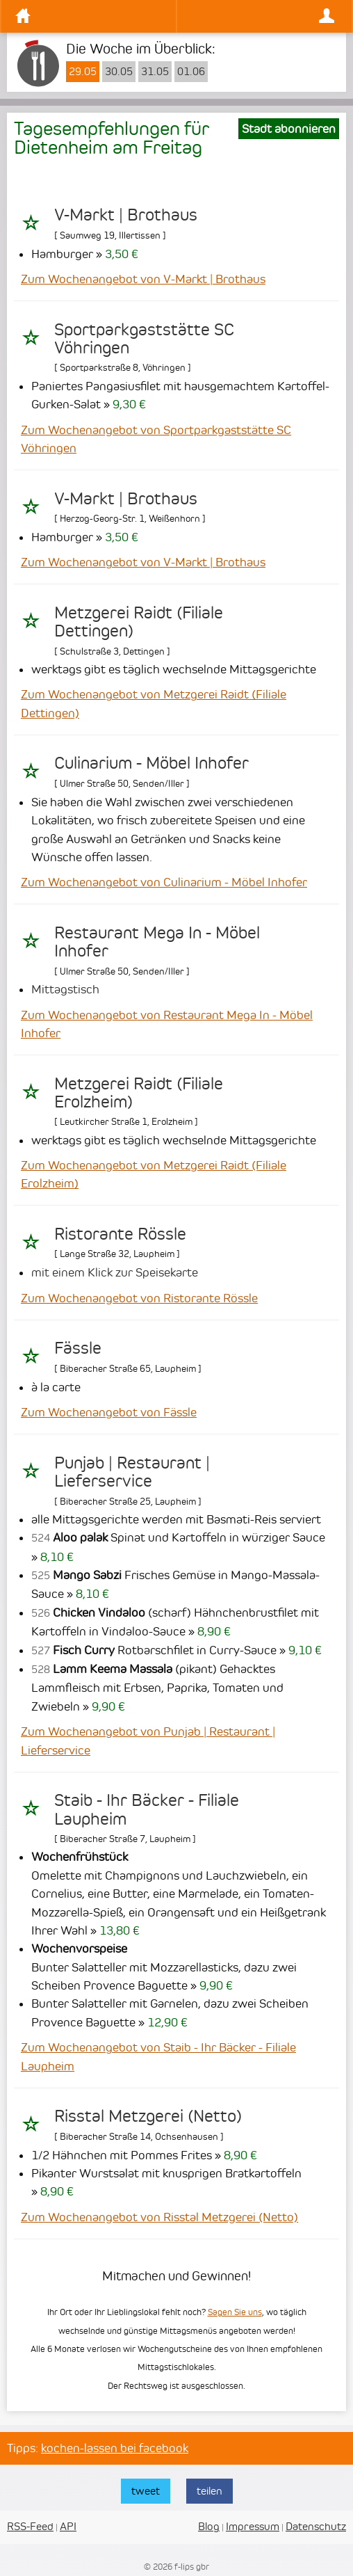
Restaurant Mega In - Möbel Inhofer (157, 942)
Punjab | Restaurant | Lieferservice (132, 1472)
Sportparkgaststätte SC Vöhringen (144, 339)
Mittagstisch (65, 989)
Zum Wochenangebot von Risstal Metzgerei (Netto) (159, 2217)
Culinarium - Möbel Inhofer (151, 763)
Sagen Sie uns (235, 2312)
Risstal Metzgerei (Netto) (148, 2116)
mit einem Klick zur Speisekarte (114, 1272)
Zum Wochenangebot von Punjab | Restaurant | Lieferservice (148, 1741)
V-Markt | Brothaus (125, 215)
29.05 (83, 71)
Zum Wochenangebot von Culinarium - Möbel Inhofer (164, 882)
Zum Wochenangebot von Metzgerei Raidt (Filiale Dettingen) (153, 703)
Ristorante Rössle (120, 1234)
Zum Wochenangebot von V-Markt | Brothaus (143, 279)
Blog (209, 2526)
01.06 (191, 71)
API (68, 2526)
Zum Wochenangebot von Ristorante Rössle (139, 1298)
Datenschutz (316, 2526)
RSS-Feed (30, 2526)
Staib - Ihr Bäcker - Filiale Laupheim (146, 1809)
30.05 (119, 71)
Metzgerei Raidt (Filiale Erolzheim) (138, 1093)
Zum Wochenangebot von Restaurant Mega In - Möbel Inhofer (167, 1024)
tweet (145, 2491)
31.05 (155, 71)
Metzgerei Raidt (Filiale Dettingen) (138, 622)
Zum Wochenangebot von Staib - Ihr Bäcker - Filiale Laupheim (158, 2056)
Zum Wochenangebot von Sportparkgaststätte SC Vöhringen (156, 439)
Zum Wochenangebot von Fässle (109, 1412)
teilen (209, 2491)
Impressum (252, 2526)
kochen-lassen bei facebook (114, 2448)
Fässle (77, 1348)
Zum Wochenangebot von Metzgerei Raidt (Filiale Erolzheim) (153, 1174)
